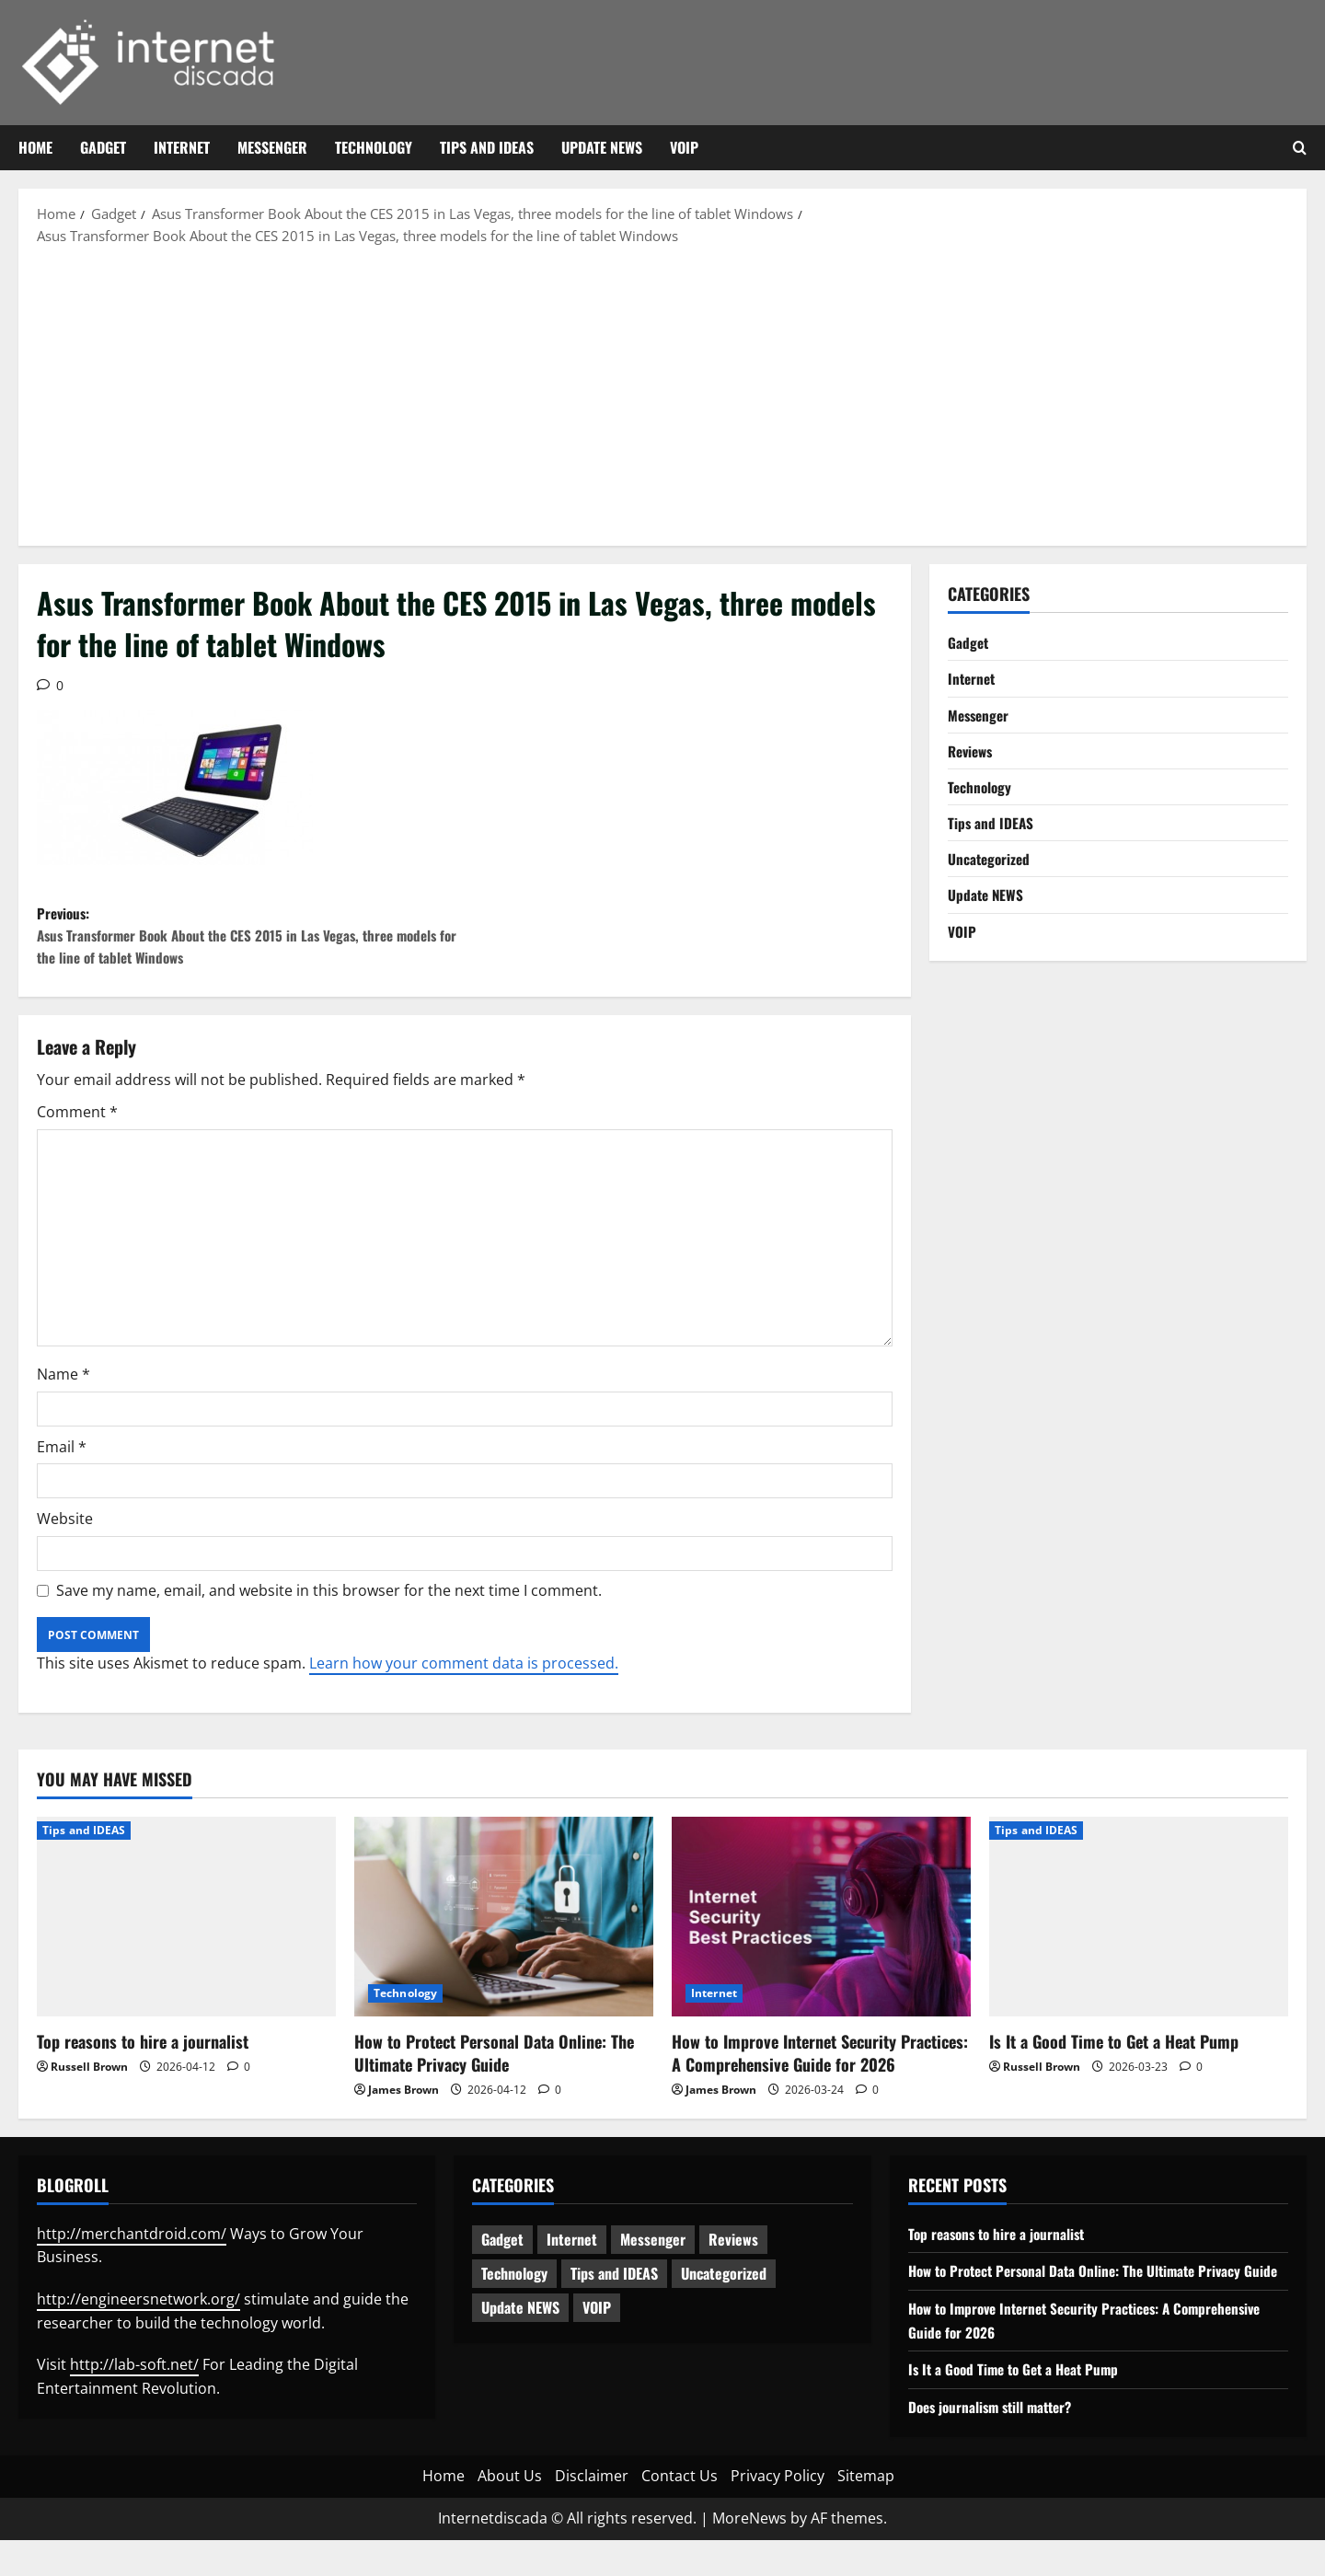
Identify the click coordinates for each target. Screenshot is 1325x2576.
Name (63, 1387)
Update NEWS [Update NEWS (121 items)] (520, 2321)
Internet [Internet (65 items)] (572, 2253)
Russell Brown (89, 2079)
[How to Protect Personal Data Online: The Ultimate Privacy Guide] (503, 1929)
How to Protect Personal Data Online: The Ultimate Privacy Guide (494, 2065)
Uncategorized (990, 867)
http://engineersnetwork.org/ (138, 2312)
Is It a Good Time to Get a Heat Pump (1114, 2054)
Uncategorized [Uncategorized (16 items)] (723, 2287)
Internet (182, 147)
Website (65, 1532)
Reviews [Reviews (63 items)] (733, 2253)
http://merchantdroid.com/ (131, 2246)
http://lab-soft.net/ (134, 2377)
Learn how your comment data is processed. (463, 1677)
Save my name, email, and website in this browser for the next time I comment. (329, 1603)
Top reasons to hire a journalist (142, 2054)
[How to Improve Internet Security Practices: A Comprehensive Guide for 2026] (821, 1929)
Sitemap (865, 2512)
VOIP (684, 147)
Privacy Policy (777, 2512)
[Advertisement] (662, 394)
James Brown (403, 2103)
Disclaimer (591, 2512)
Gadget (103, 147)
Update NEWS (601, 147)
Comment (77, 1125)
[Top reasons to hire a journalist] (186, 1929)
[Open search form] (1300, 148)
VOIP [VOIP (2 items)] (596, 2321)
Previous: (251, 942)
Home (35, 147)
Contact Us (679, 2512)
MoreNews (749, 2555)
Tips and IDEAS (487, 147)
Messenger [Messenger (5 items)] (653, 2253)
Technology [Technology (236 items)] (514, 2287)
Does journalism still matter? (995, 2443)
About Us (510, 2512)
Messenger (272, 147)
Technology (373, 147)
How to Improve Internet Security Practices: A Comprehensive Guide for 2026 (820, 2065)
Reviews (972, 755)
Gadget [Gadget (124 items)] (502, 2253)
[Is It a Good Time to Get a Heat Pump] (1138, 1929)
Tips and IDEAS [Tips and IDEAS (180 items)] (614, 2287)
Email (61, 1460)
